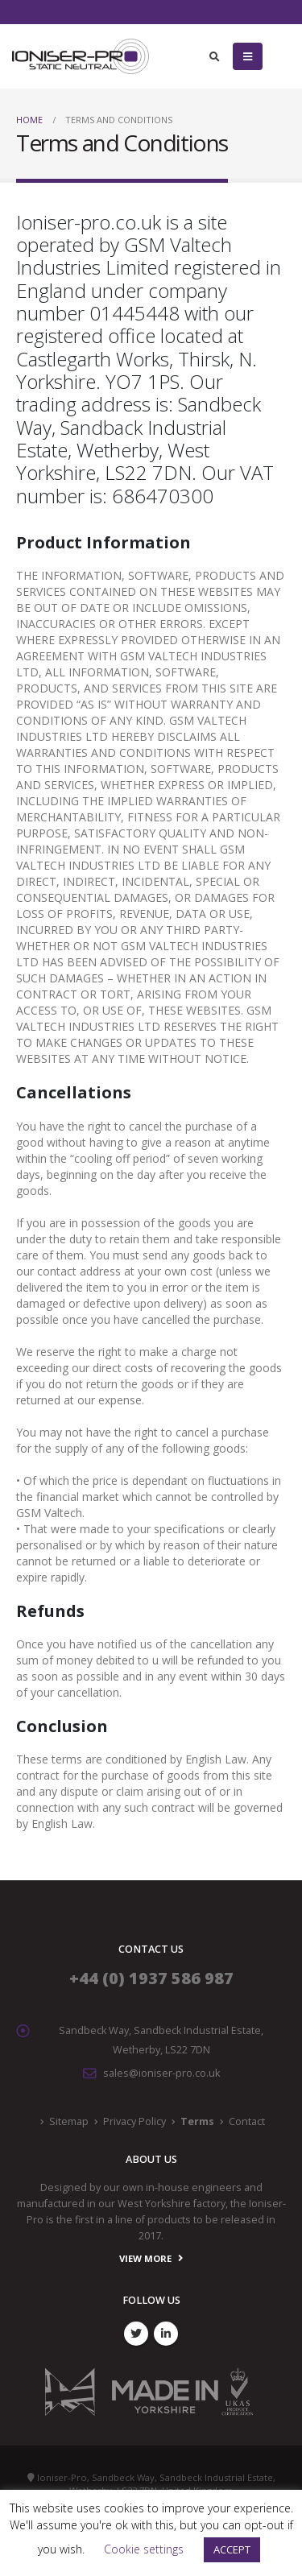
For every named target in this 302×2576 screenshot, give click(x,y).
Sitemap (69, 2121)
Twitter (136, 2334)
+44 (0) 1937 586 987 (151, 1978)
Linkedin (166, 2334)
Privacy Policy (134, 2121)
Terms (197, 2121)
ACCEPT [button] (231, 2549)
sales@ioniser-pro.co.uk (161, 2073)
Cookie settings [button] (144, 2549)
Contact (247, 2121)
